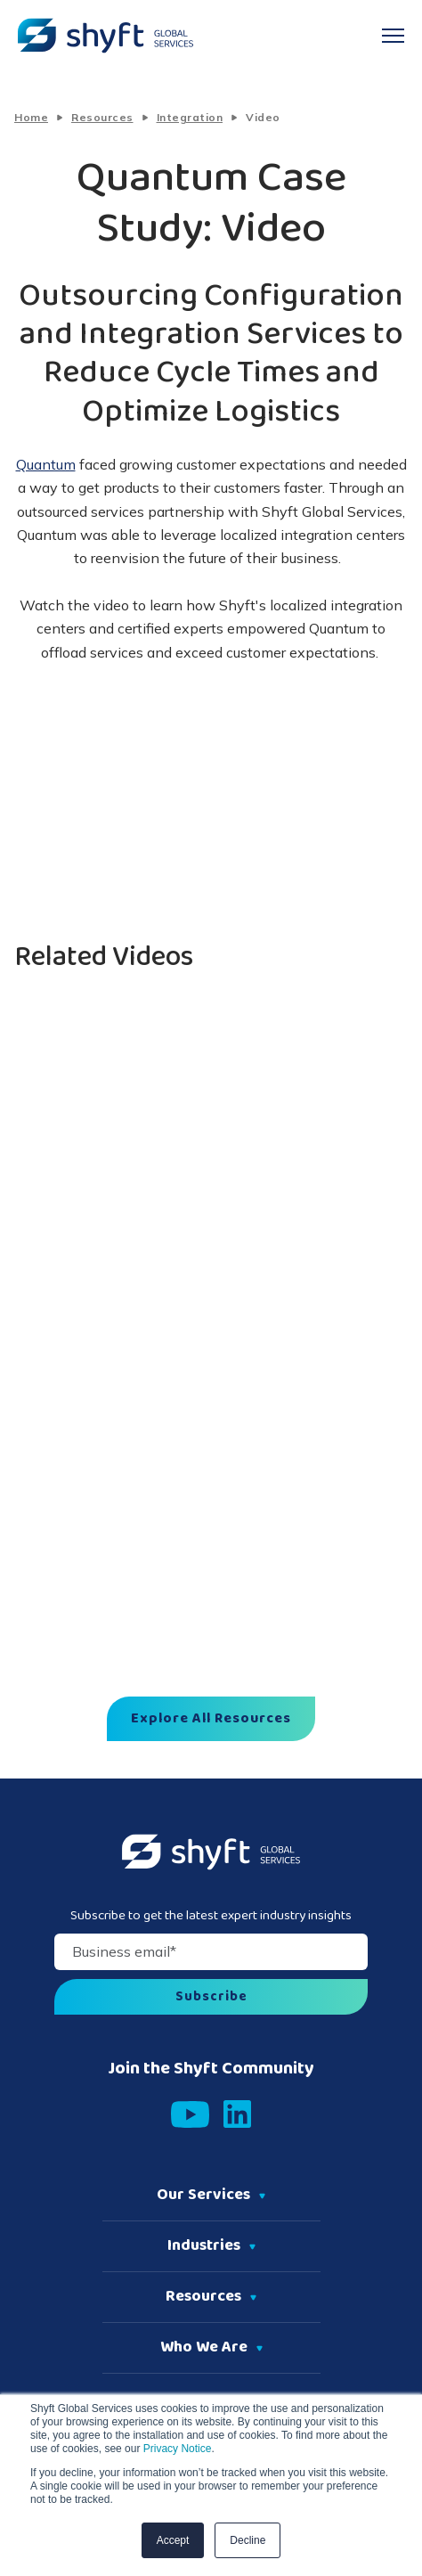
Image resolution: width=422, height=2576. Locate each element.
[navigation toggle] (393, 36)
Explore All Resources (211, 1718)
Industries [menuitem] (203, 2246)
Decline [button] (247, 2540)
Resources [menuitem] (203, 2297)
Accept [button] (173, 2540)
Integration (190, 117)
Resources (102, 117)
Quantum (46, 464)
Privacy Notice (175, 2448)
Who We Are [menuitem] (204, 2348)
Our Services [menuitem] (203, 2195)
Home (31, 117)
